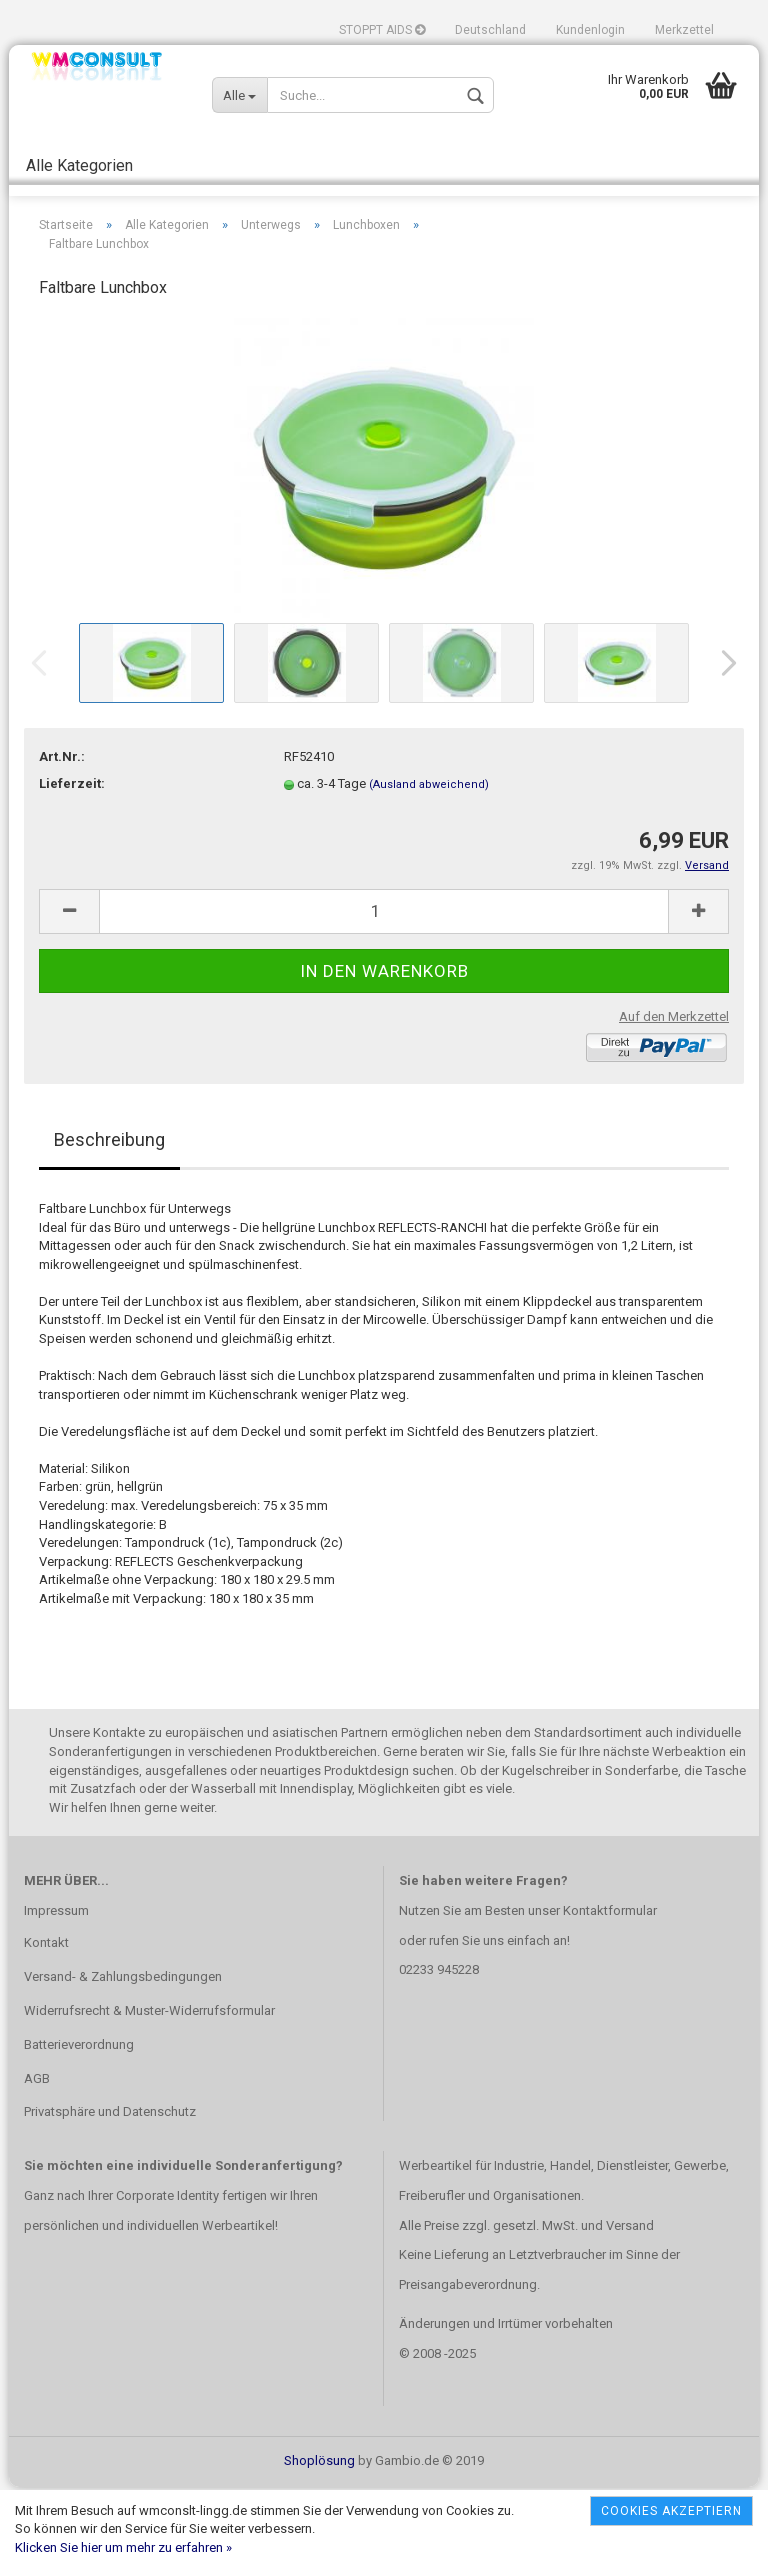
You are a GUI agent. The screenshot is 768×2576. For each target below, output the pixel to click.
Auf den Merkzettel (674, 1105)
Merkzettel (684, 30)
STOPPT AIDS (382, 30)
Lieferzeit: (72, 872)
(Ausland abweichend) (429, 873)
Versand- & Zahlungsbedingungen (123, 2065)
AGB (37, 2167)
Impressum (56, 1999)
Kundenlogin (590, 30)
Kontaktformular (610, 1999)
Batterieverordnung (79, 2133)
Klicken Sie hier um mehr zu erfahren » (123, 2547)
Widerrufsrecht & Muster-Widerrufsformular (149, 2099)
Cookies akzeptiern (671, 2511)
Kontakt (46, 2031)
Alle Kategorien (79, 165)
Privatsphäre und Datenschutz (110, 2200)
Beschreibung (109, 1228)
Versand (630, 2314)
